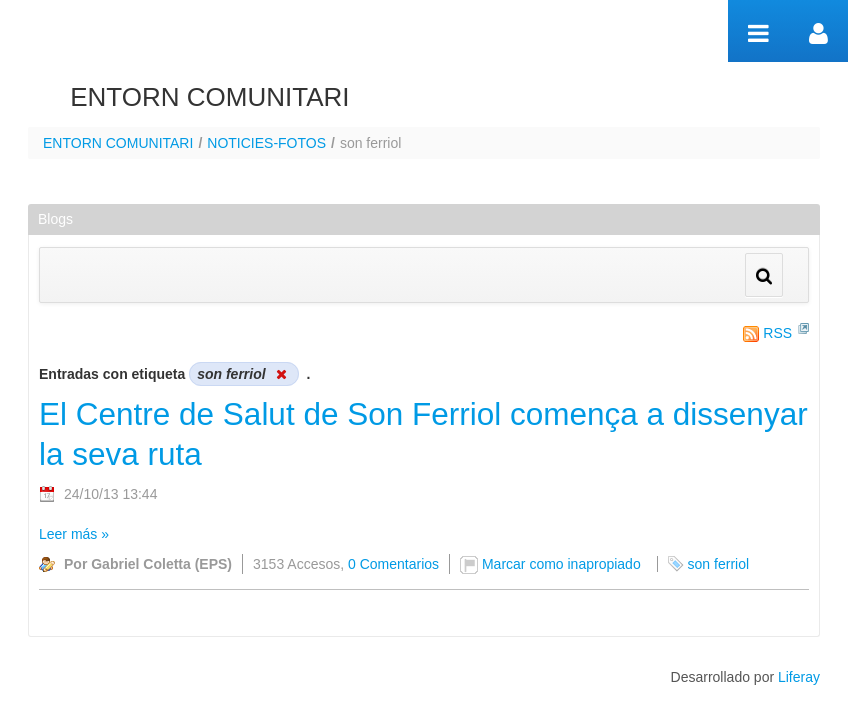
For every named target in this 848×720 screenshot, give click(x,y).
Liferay (799, 677)
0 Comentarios (393, 564)
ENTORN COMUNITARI (118, 143)
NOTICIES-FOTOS (266, 143)
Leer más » (74, 534)
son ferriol (718, 564)
